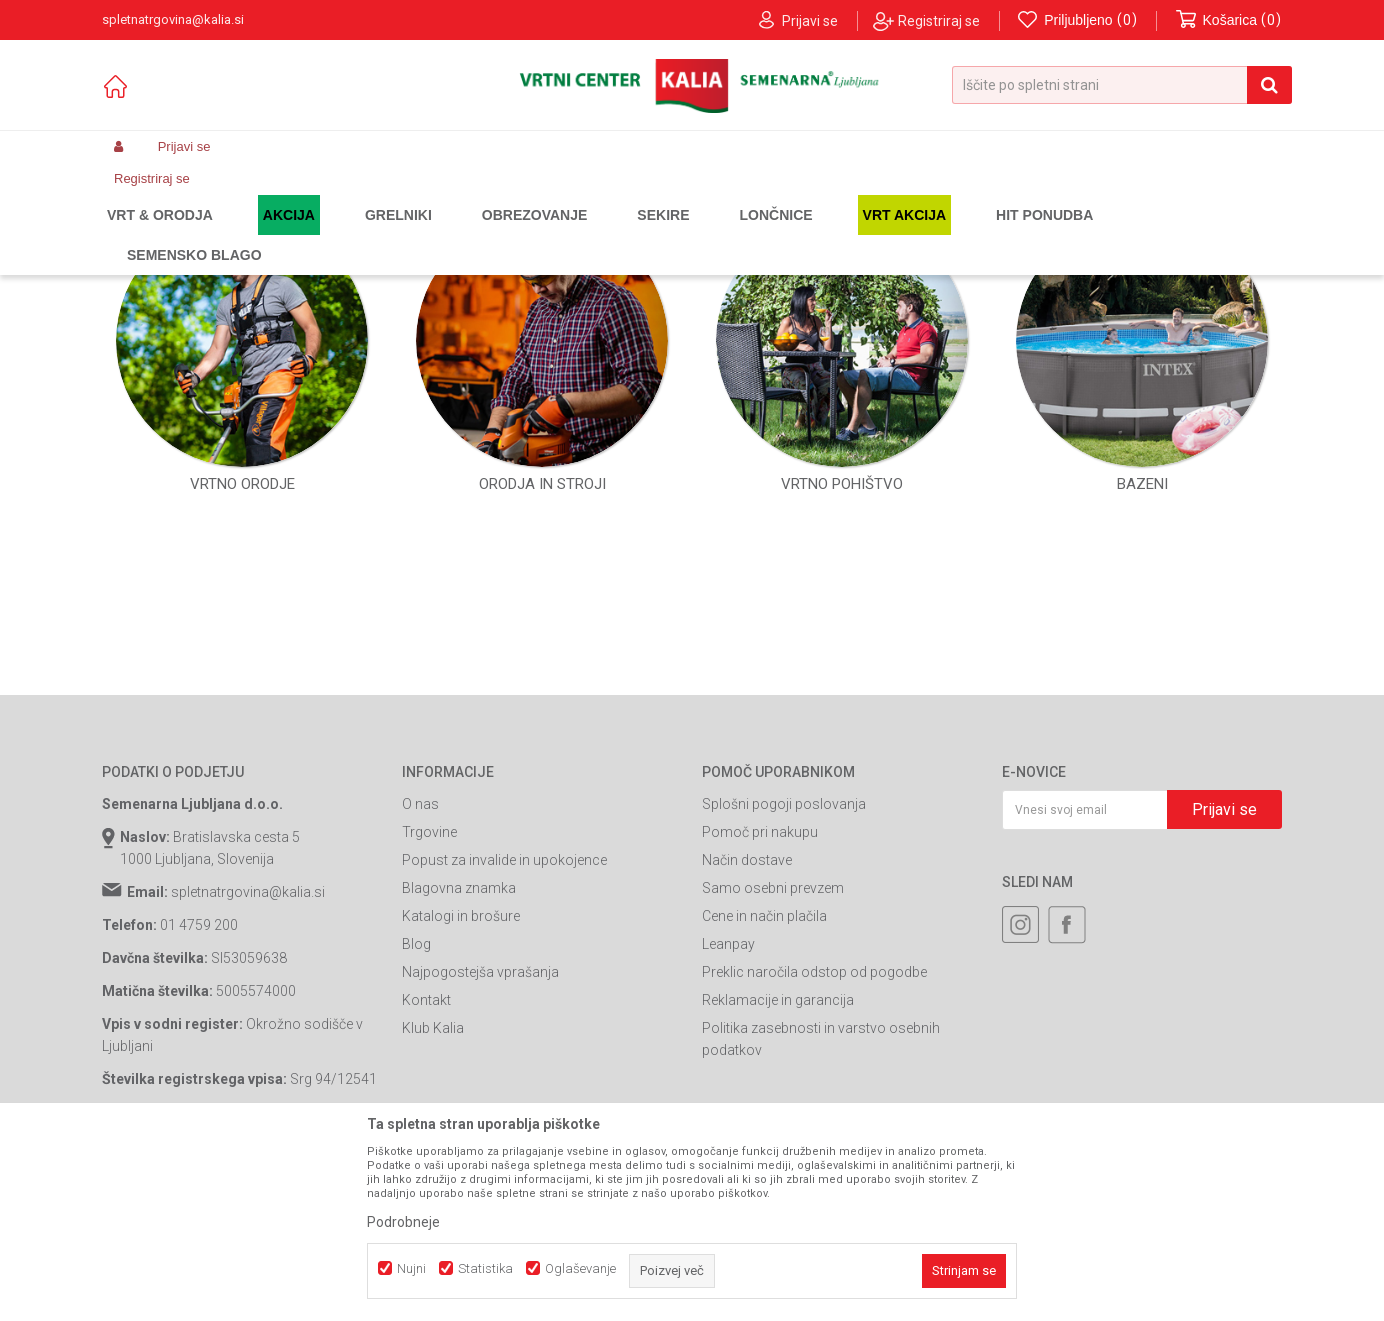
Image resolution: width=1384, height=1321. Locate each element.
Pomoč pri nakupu (760, 1043)
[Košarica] (1229, 20)
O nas (420, 1015)
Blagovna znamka (459, 1099)
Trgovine (429, 1043)
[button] (1122, 85)
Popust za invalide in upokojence (504, 1071)
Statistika (485, 1268)
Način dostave (747, 1071)
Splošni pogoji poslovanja (784, 1015)
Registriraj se (939, 21)
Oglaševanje (580, 1268)
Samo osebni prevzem (773, 1099)
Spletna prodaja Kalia (159, 234)
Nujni (411, 1268)
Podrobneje (403, 1222)
